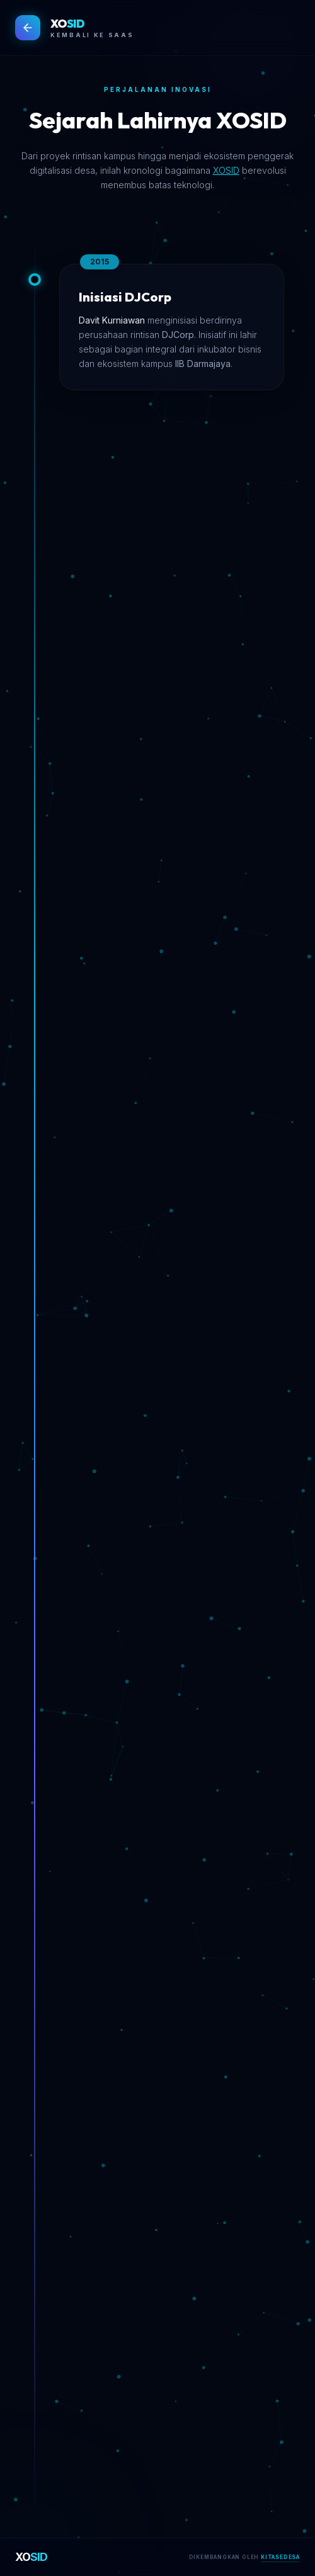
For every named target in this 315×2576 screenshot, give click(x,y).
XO (31, 2556)
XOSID (226, 170)
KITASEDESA (280, 2557)
